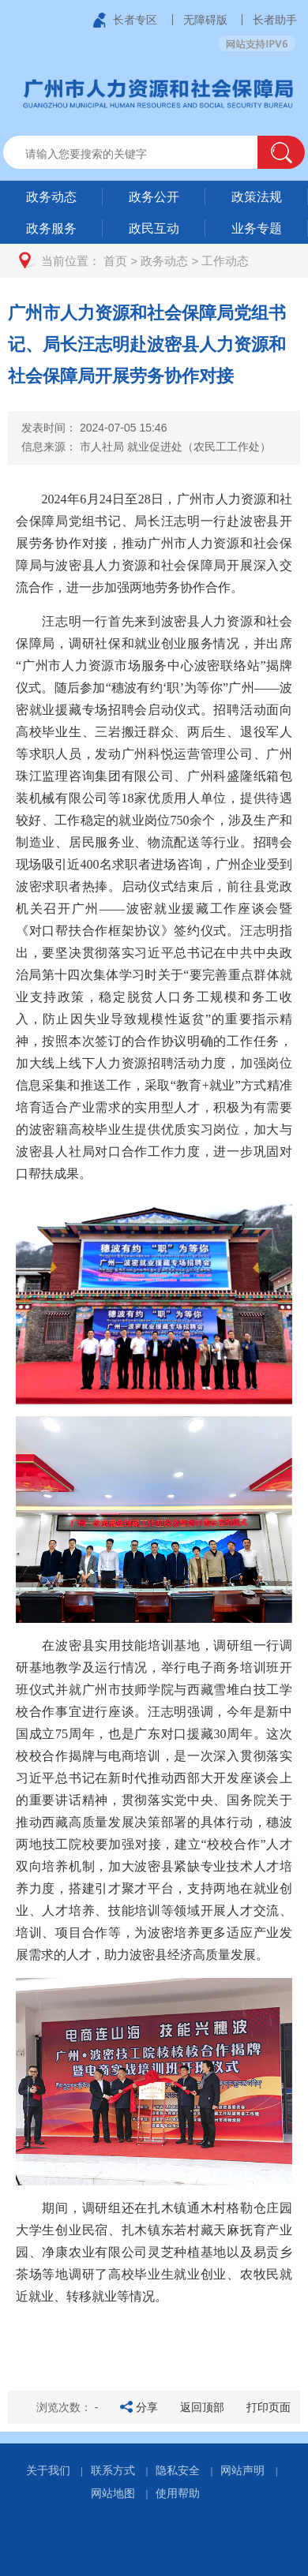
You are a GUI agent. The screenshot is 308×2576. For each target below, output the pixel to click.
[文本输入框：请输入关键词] (144, 154)
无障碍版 (205, 19)
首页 (115, 260)
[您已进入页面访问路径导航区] (154, 261)
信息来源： (146, 446)
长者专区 (135, 19)
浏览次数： (67, 2407)
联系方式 (113, 2470)
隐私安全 (178, 2470)
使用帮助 (178, 2493)
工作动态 (225, 260)
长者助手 (275, 19)
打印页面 (268, 2407)
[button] (281, 152)
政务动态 (164, 260)
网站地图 (113, 2493)
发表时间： (94, 427)
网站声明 (242, 2470)
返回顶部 (202, 2407)
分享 (147, 2407)
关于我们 (48, 2470)
